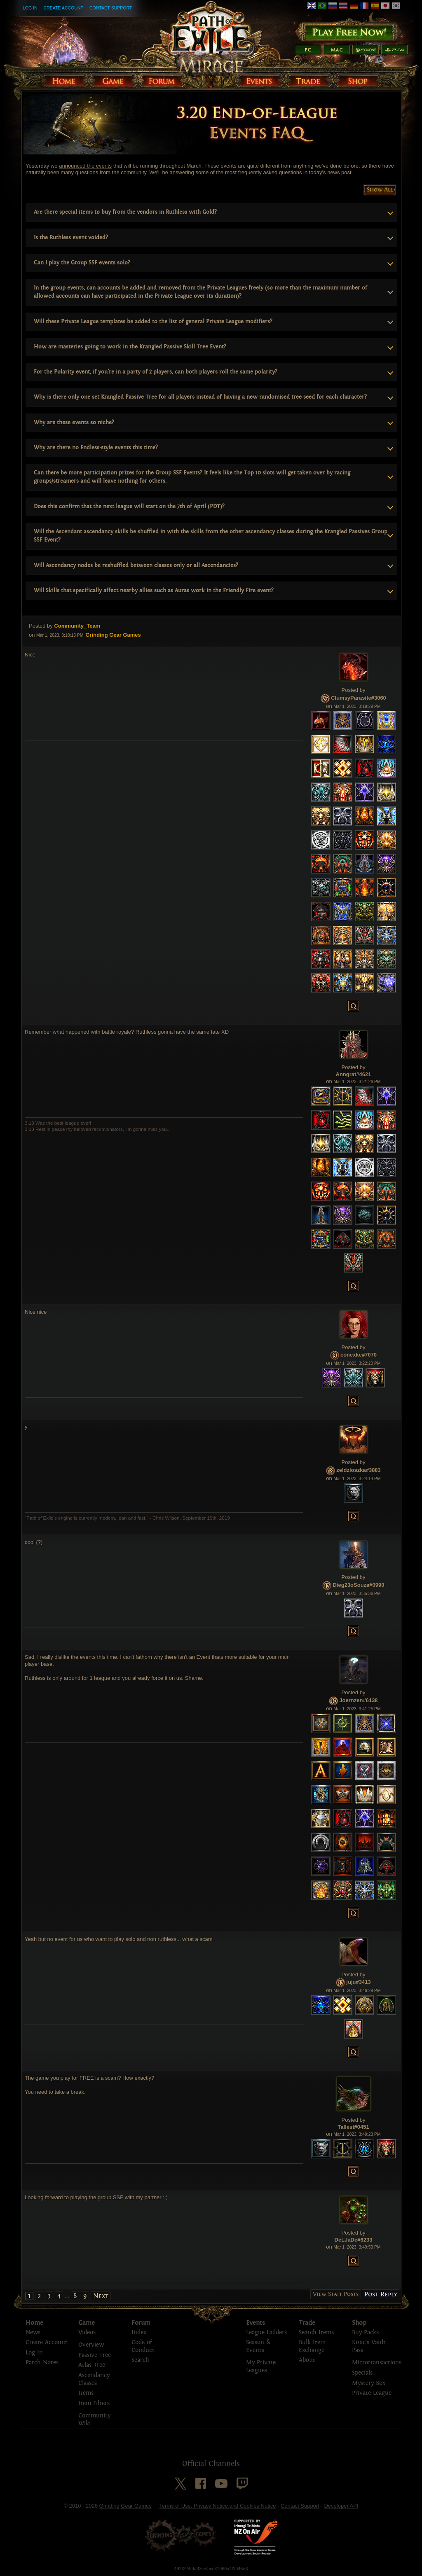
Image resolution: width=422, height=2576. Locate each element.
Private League (372, 2392)
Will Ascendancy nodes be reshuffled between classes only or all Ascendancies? (136, 565)
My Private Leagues (261, 2366)
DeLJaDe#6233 (354, 2240)
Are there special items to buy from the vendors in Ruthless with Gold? (125, 211)
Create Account (63, 7)
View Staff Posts (336, 2294)
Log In (30, 7)
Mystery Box (368, 2383)
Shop (359, 2322)
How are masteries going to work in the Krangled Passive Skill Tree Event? (130, 346)
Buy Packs (365, 2332)
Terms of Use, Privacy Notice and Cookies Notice (217, 2506)
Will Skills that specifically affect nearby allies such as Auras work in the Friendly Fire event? (154, 590)
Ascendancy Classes (94, 2379)
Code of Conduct (143, 2346)
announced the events (85, 166)
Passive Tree (94, 2355)
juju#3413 (358, 1982)
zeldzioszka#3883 (358, 1470)
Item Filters (94, 2403)
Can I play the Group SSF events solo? (82, 262)
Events (255, 2322)
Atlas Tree (91, 2364)
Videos (87, 2332)
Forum (140, 2322)
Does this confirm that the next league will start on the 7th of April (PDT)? (129, 506)
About (307, 2359)
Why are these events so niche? (74, 422)
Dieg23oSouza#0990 (358, 1585)
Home (34, 2322)
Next (100, 2296)
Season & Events (258, 2346)
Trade (307, 2322)
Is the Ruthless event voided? (71, 237)
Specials (362, 2372)
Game (86, 2322)
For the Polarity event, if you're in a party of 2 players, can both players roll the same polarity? (155, 371)
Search (140, 2359)
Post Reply (380, 2294)
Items (86, 2392)
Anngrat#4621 (353, 1074)
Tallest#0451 (353, 2127)
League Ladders (266, 2332)
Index (138, 2332)
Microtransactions (376, 2362)
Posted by (41, 626)
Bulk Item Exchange (312, 2346)
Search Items (316, 2332)
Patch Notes (42, 2362)
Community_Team (77, 626)
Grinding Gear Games (125, 2506)
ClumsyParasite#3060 (358, 698)
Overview (91, 2344)
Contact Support (110, 7)
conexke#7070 (358, 1355)
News (33, 2332)
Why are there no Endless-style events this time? (96, 447)
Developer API (341, 2506)
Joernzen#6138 (358, 1700)
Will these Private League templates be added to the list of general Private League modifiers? (153, 321)
